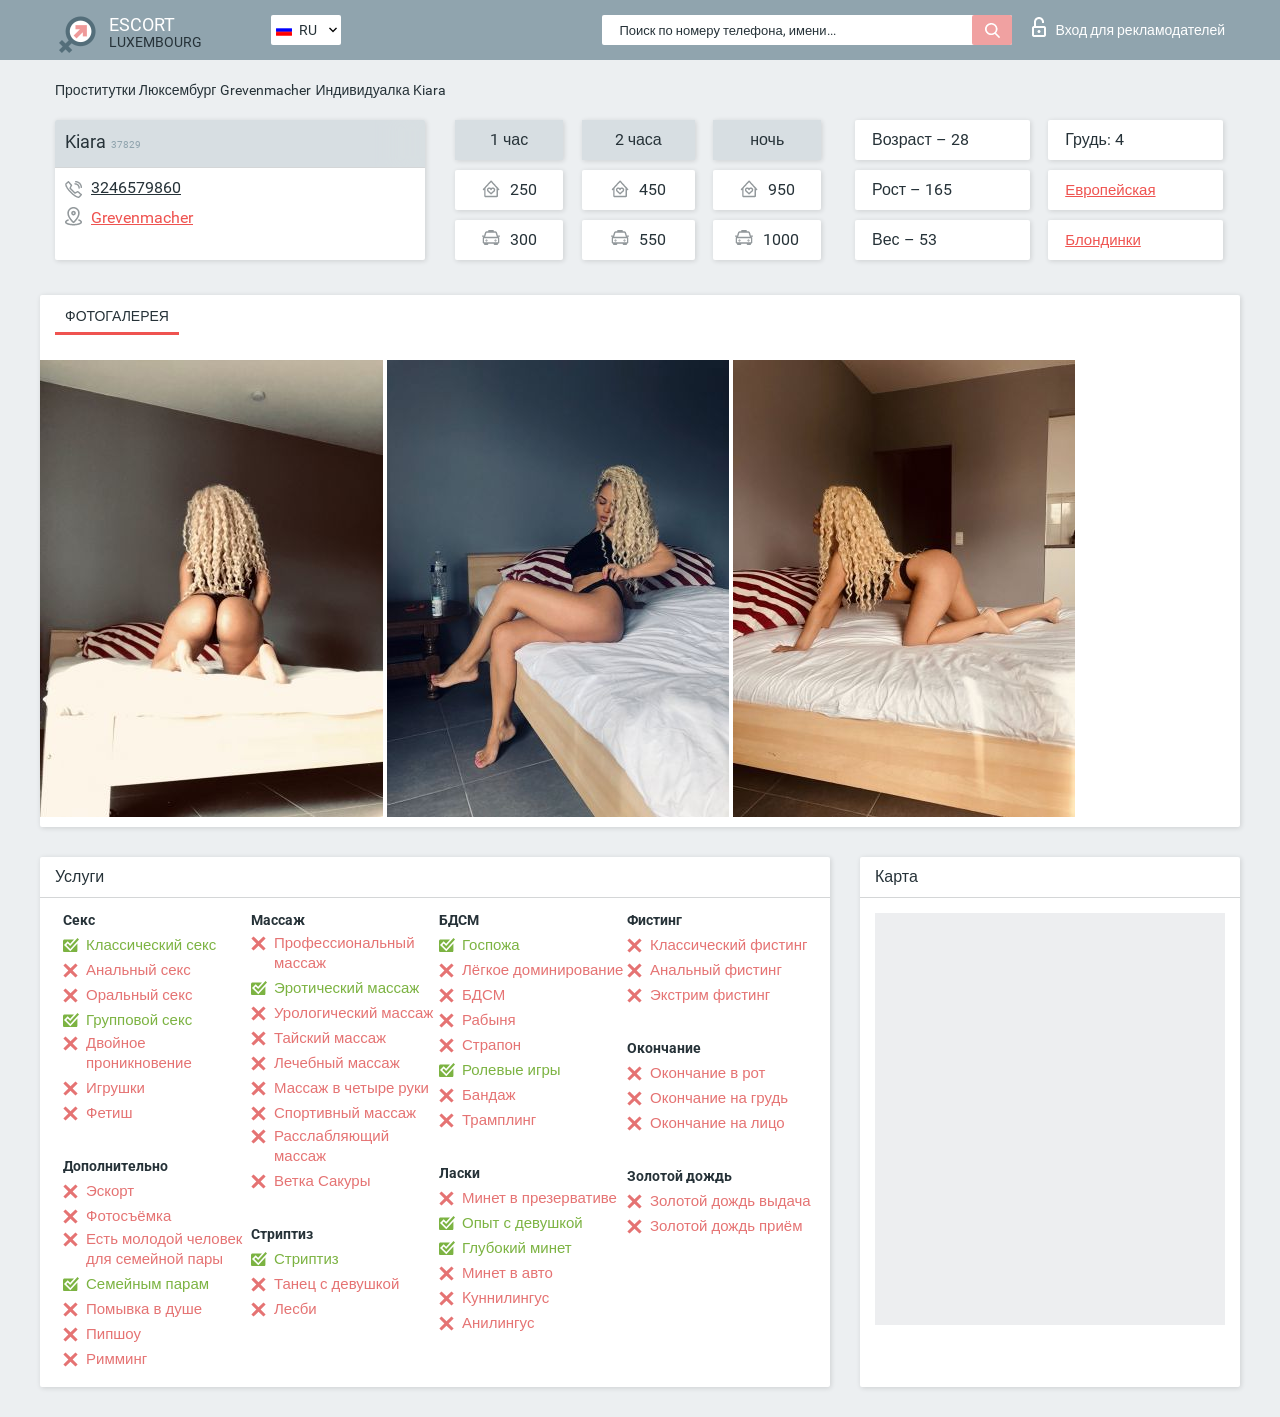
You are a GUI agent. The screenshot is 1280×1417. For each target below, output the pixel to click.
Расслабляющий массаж (331, 1146)
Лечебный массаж (337, 1063)
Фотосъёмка (128, 1216)
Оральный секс (139, 995)
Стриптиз (306, 1259)
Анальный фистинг (716, 970)
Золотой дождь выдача (730, 1201)
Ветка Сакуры (322, 1181)
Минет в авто (507, 1273)
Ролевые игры (511, 1070)
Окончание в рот (707, 1073)
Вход (1128, 27)
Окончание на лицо (717, 1123)
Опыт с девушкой (522, 1223)
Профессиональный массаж (344, 953)
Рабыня (489, 1020)
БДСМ (483, 995)
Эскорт (110, 1191)
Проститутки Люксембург (135, 90)
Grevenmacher (265, 90)
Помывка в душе (144, 1309)
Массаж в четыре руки (351, 1088)
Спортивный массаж (345, 1113)
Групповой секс (139, 1020)
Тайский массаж (330, 1038)
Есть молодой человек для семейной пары (164, 1249)
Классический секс (151, 945)
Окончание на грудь (719, 1098)
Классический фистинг (728, 945)
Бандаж (489, 1095)
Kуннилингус (505, 1298)
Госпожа (491, 945)
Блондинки (1103, 240)
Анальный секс (138, 970)
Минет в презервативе (539, 1198)
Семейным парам (147, 1284)
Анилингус (498, 1323)
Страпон (491, 1045)
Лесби (295, 1309)
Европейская (1110, 190)
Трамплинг (499, 1120)
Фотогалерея (117, 316)
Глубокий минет (517, 1248)
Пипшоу (113, 1334)
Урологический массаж (353, 1013)
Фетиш (109, 1113)
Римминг (116, 1359)
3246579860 (136, 187)
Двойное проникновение (139, 1053)
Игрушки (115, 1088)
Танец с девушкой (336, 1284)
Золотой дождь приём (726, 1226)
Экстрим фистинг (710, 995)
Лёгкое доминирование (542, 970)
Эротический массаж (346, 988)
